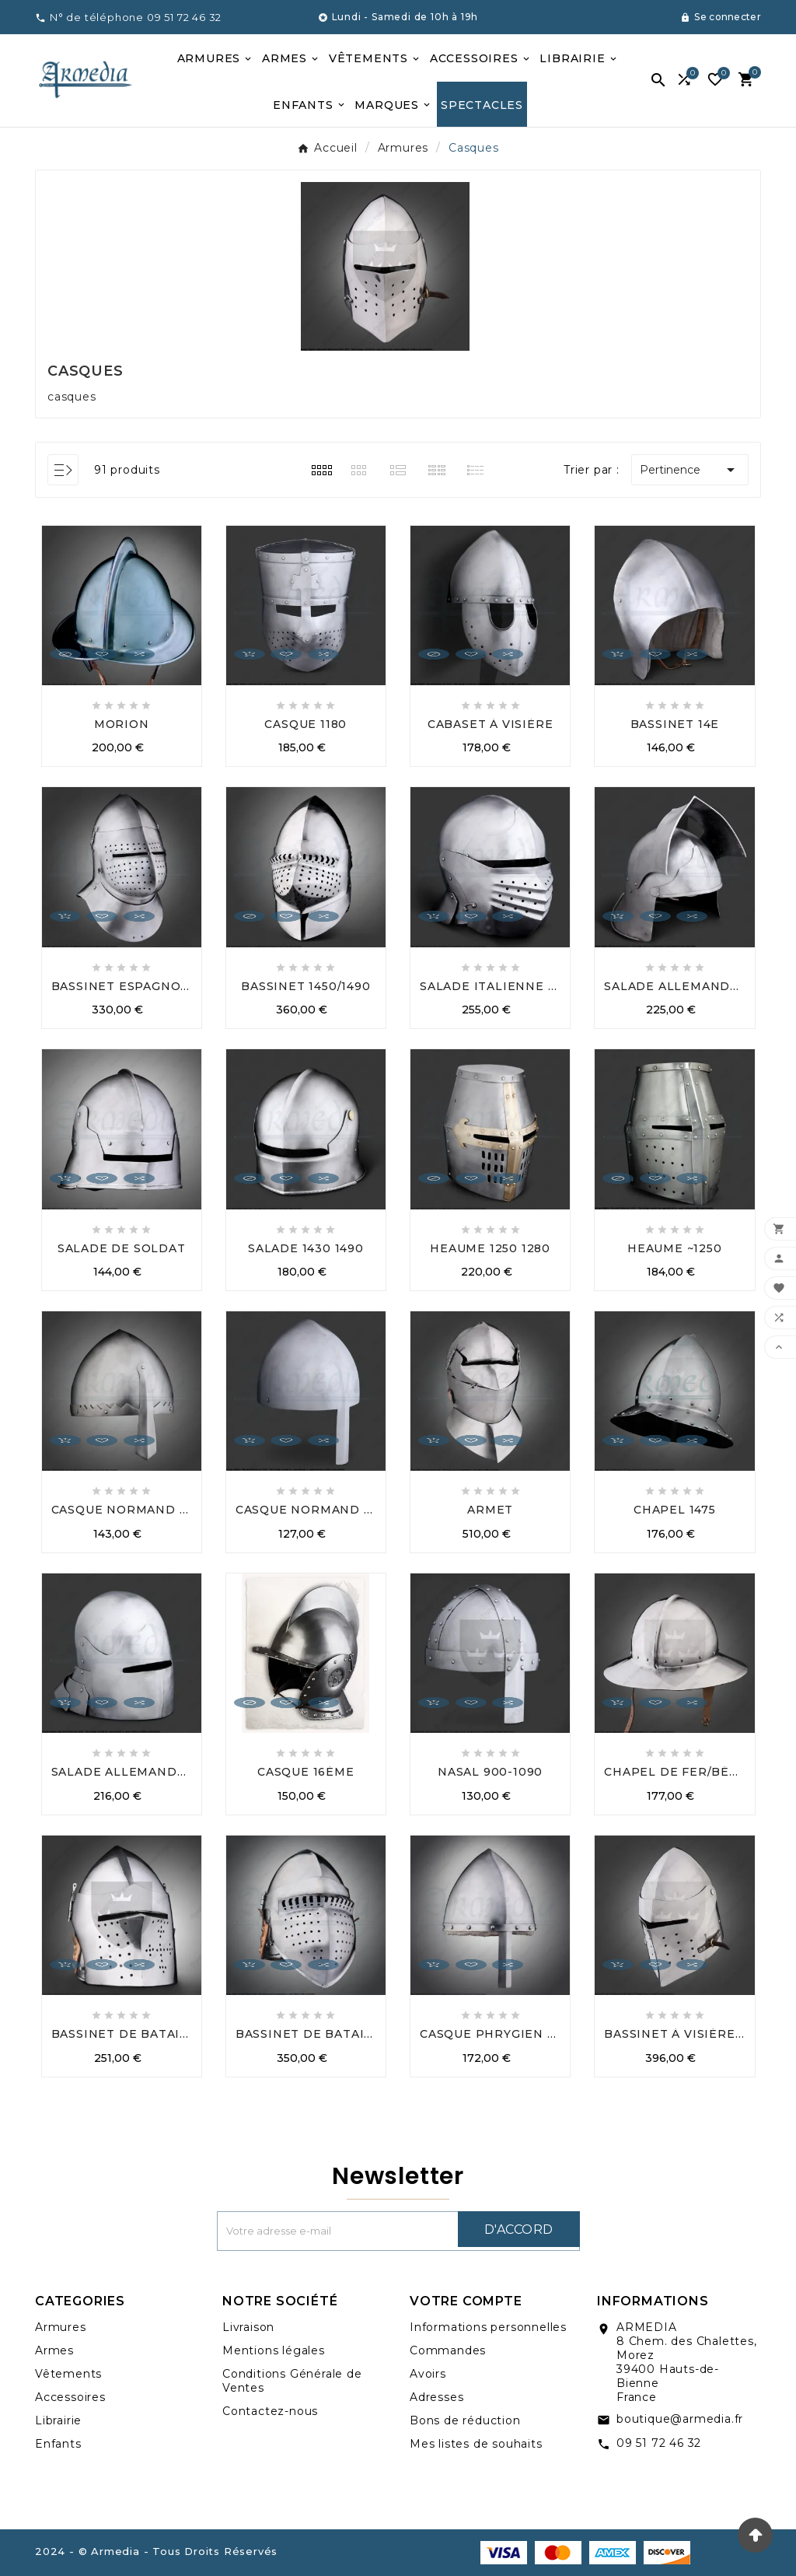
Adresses (436, 2397)
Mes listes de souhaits (476, 2444)
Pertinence (690, 469)
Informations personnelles (488, 2327)
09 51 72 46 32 (658, 2443)
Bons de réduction (465, 2420)
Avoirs (428, 2374)
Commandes (448, 2350)
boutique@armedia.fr (679, 2419)
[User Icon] (720, 17)
